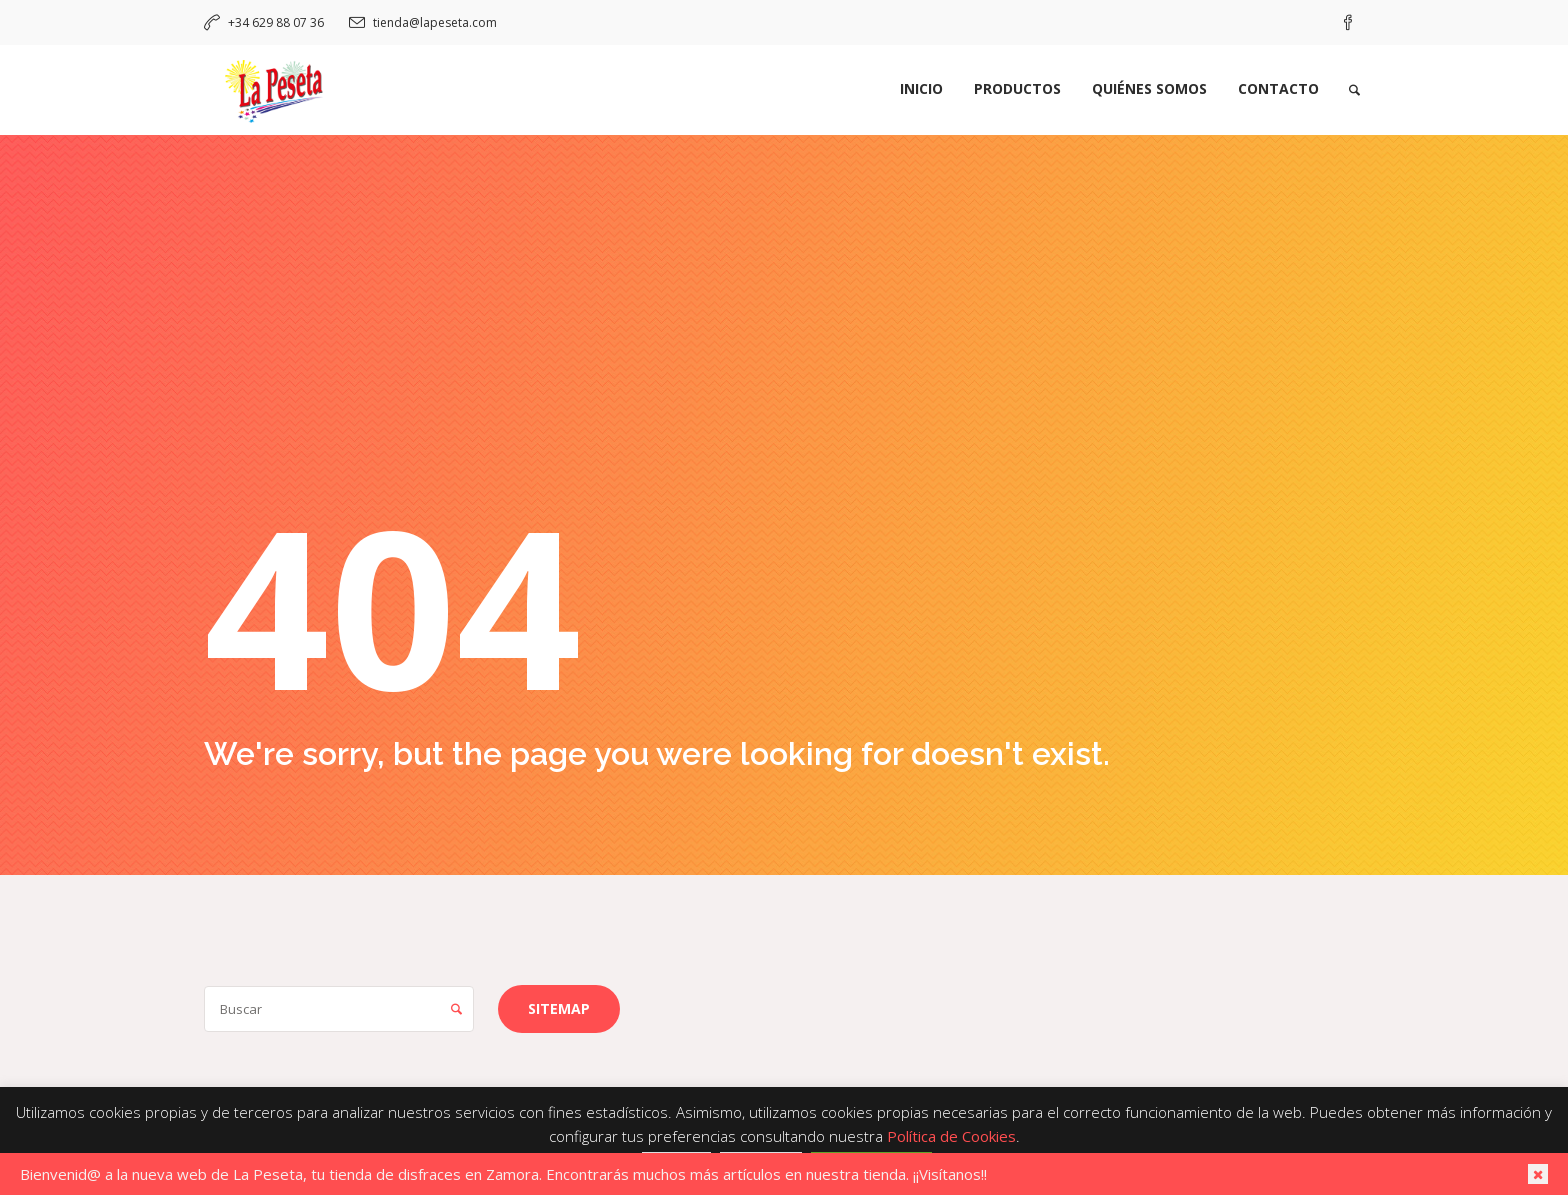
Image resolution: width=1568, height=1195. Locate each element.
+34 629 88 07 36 (276, 22)
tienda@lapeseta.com (435, 22)
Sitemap (559, 1008)
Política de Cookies (951, 1136)
